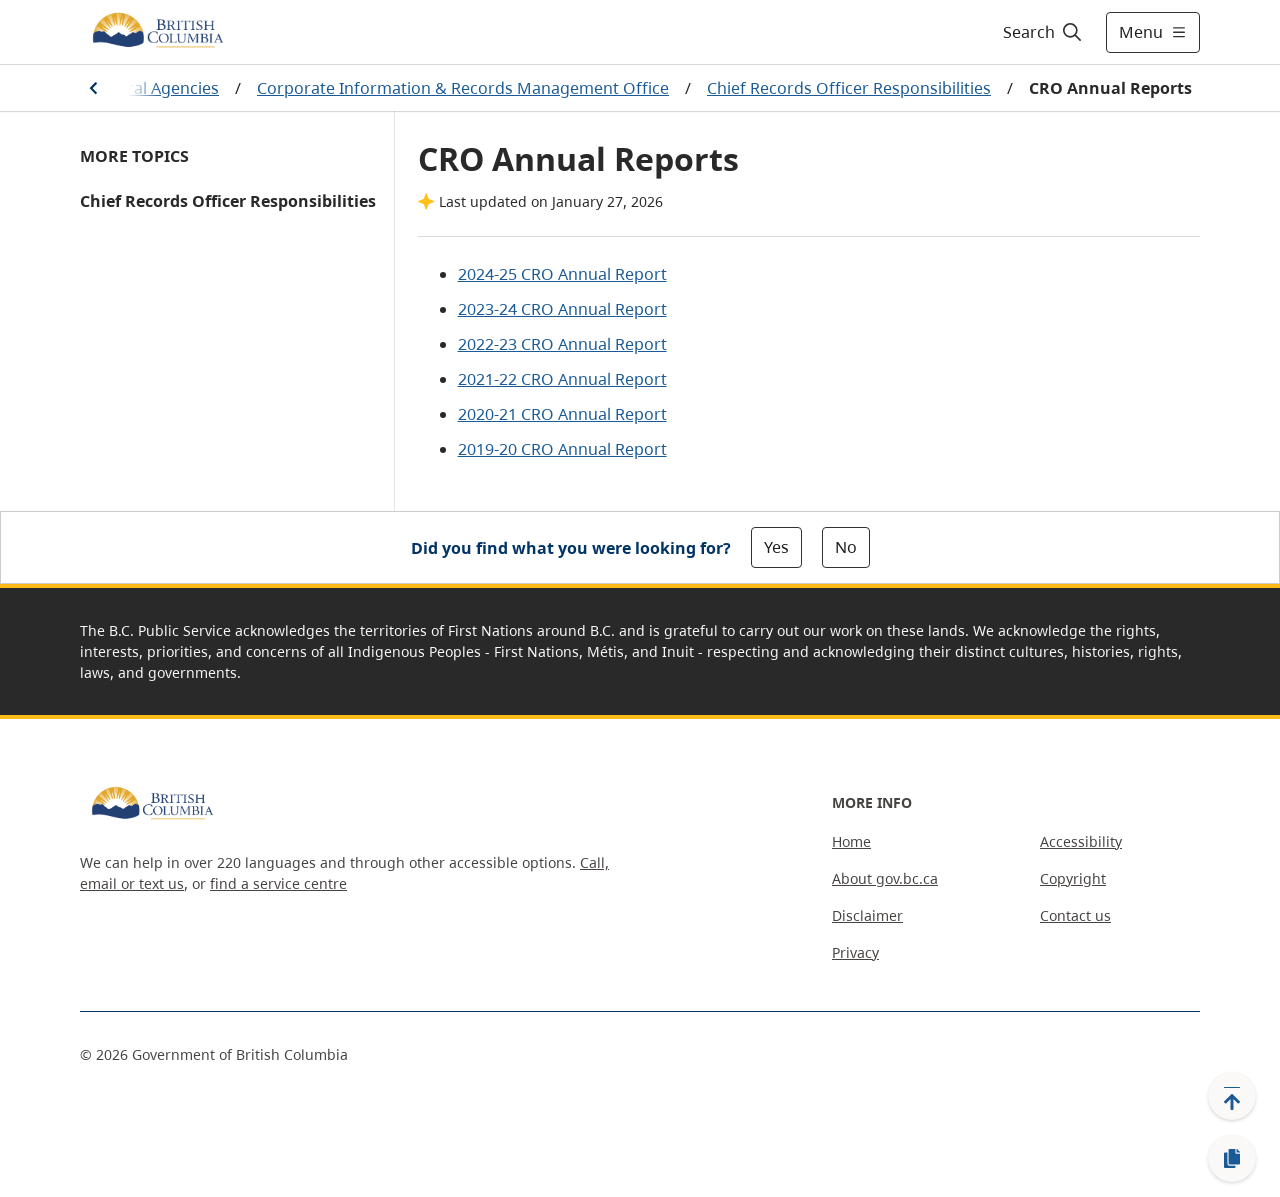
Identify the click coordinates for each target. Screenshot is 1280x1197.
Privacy (855, 952)
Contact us (1075, 915)
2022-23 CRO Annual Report (562, 344)
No (846, 547)
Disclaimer (867, 915)
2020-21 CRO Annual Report (562, 414)
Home (851, 841)
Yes (776, 547)
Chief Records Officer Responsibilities (849, 88)
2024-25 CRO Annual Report (562, 274)
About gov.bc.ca (885, 878)
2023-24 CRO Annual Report (562, 309)
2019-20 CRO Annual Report (562, 449)
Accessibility (1081, 841)
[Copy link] (1232, 1159)
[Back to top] (1232, 1096)
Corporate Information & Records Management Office (463, 88)
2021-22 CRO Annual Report (562, 379)
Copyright (1073, 878)
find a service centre (278, 883)
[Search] (1043, 32)
